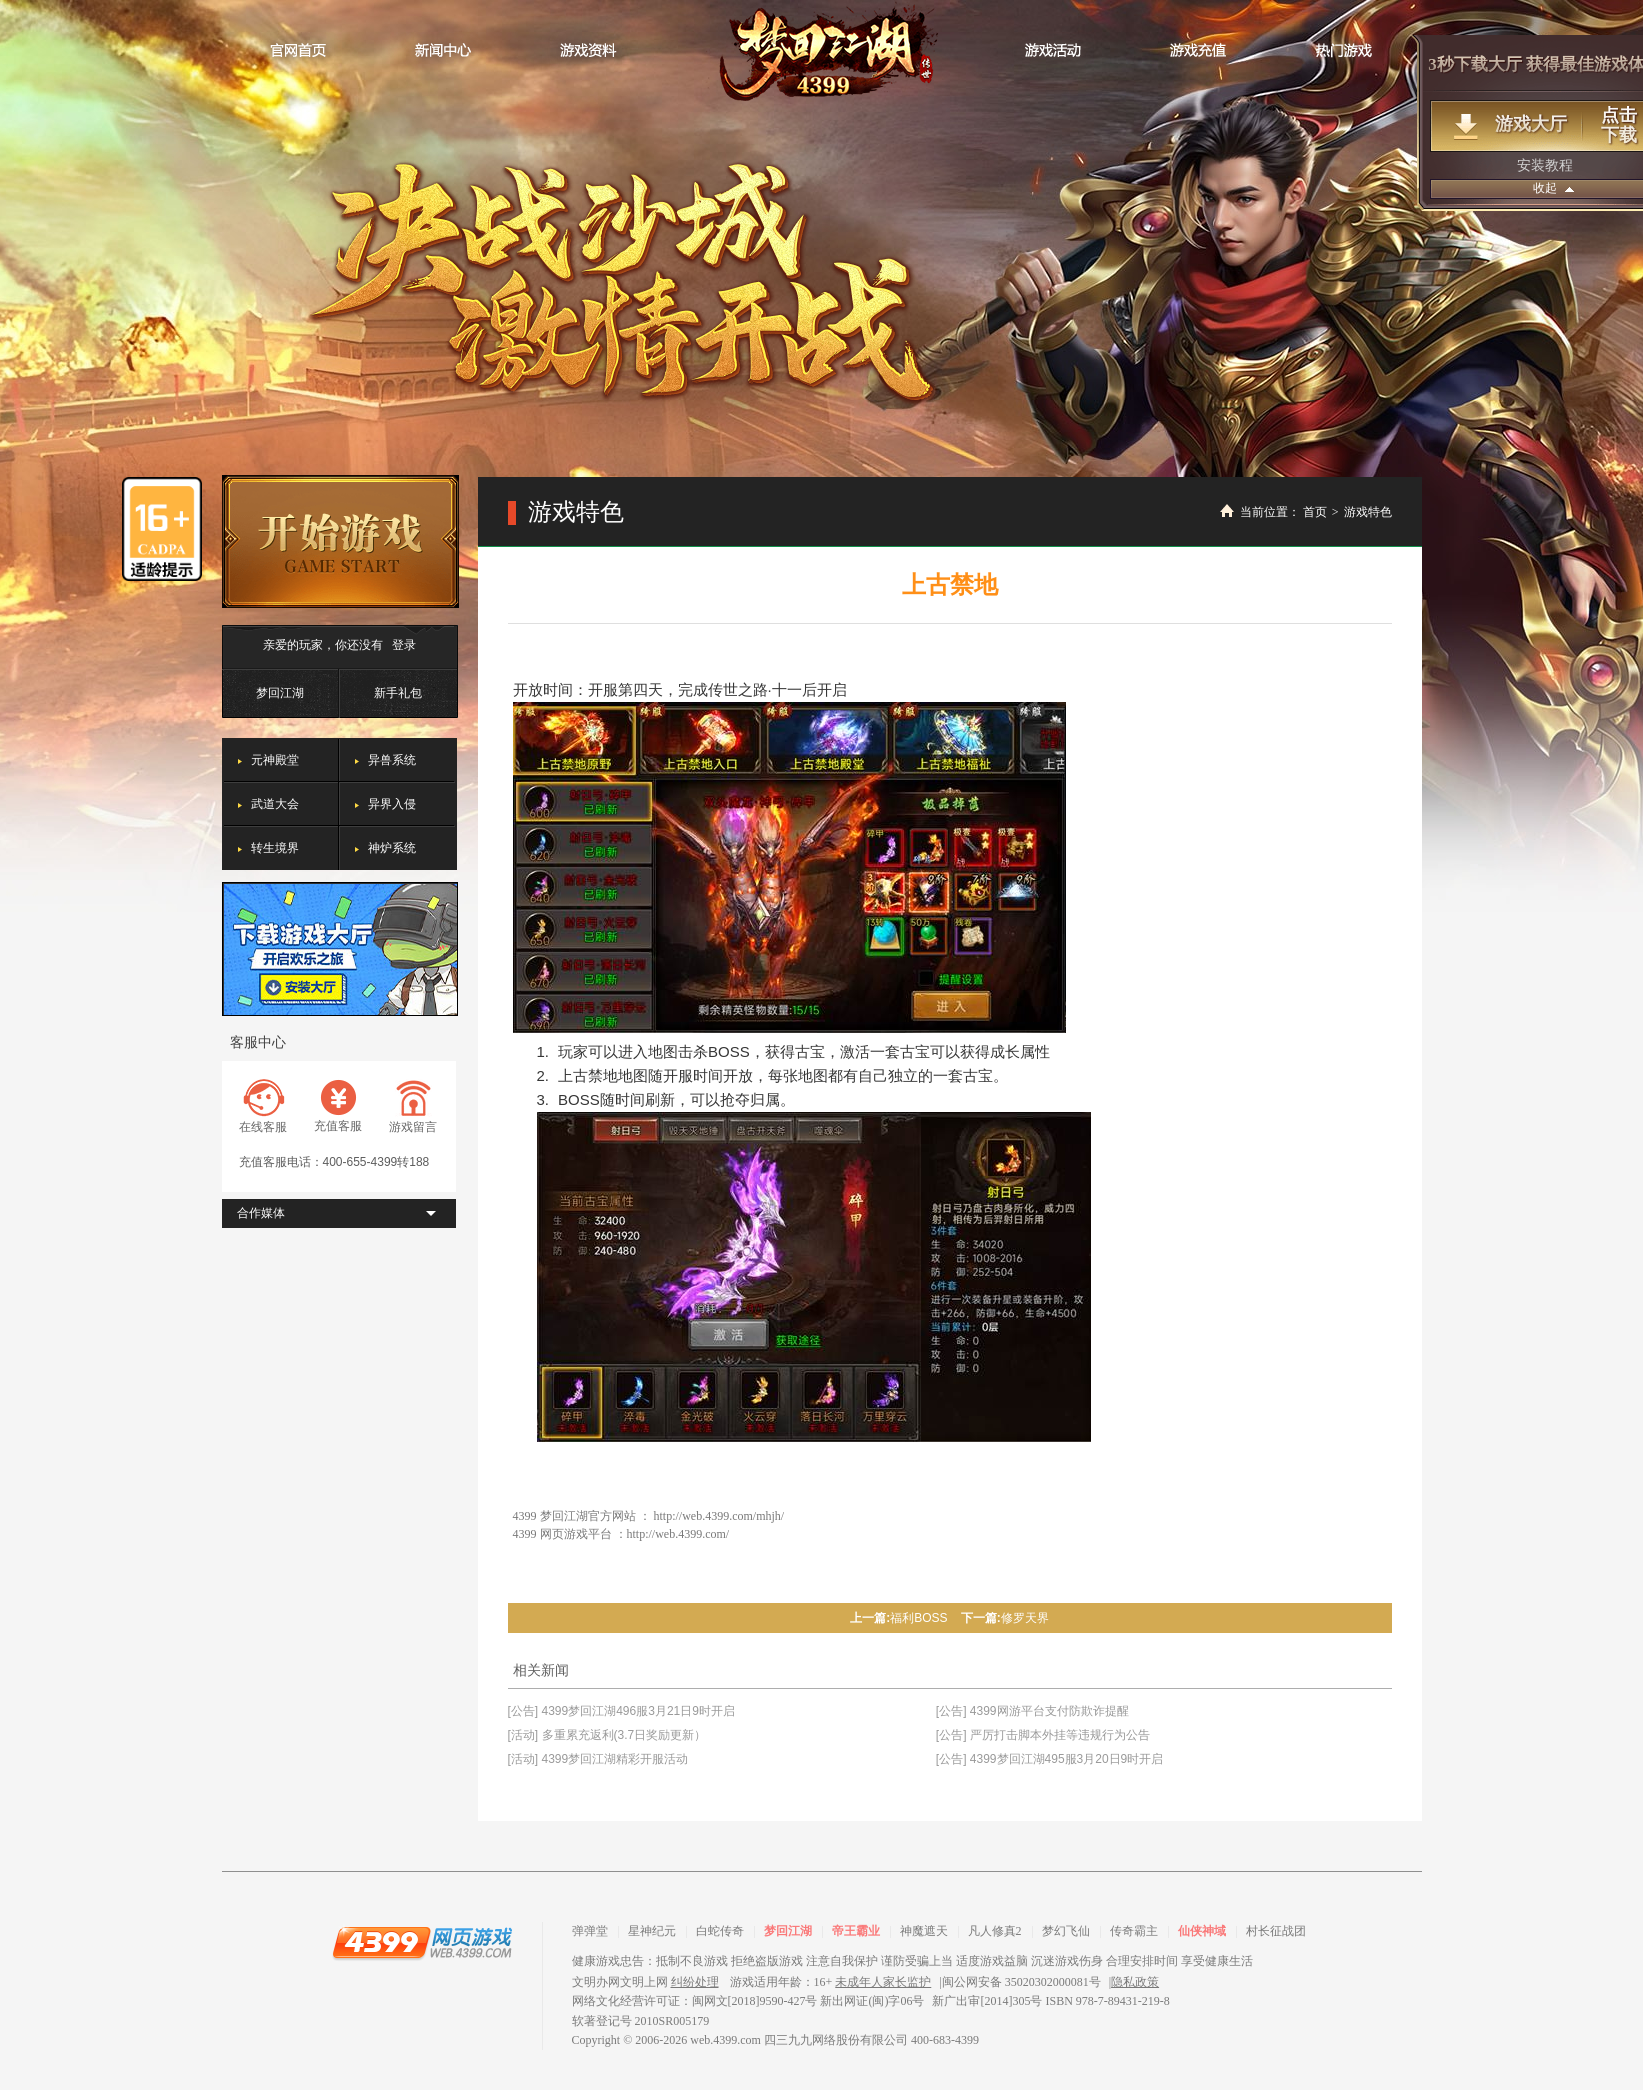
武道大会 (275, 804)
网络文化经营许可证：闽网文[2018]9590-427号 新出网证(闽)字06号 (748, 2001)
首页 (1315, 512)
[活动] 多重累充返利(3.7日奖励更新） (607, 1735)
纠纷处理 (695, 1982)
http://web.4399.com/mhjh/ (719, 1516)
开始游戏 (340, 541)
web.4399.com (725, 2040)
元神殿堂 (275, 760)
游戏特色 (1368, 512)
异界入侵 (392, 804)
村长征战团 (1276, 1931)
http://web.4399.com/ (678, 1534)
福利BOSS (918, 1618)
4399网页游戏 (422, 1942)
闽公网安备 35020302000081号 (1021, 1982)
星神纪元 (652, 1931)
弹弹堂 (590, 1931)
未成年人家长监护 (883, 1982)
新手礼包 (398, 693)
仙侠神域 (1202, 1931)
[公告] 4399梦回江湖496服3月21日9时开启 (621, 1711)
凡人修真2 (995, 1931)
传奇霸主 (1134, 1931)
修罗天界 (1025, 1618)
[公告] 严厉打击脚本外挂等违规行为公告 (1043, 1735)
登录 (404, 645)
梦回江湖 (822, 51)
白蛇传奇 (720, 1931)
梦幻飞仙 (1066, 1931)
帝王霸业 (856, 1931)
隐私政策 (1135, 1982)
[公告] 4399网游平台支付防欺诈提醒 (1032, 1711)
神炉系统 (392, 848)
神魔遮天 (924, 1931)
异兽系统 (392, 760)
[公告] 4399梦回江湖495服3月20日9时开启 (1049, 1759)
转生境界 (275, 848)
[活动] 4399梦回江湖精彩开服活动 (598, 1759)
